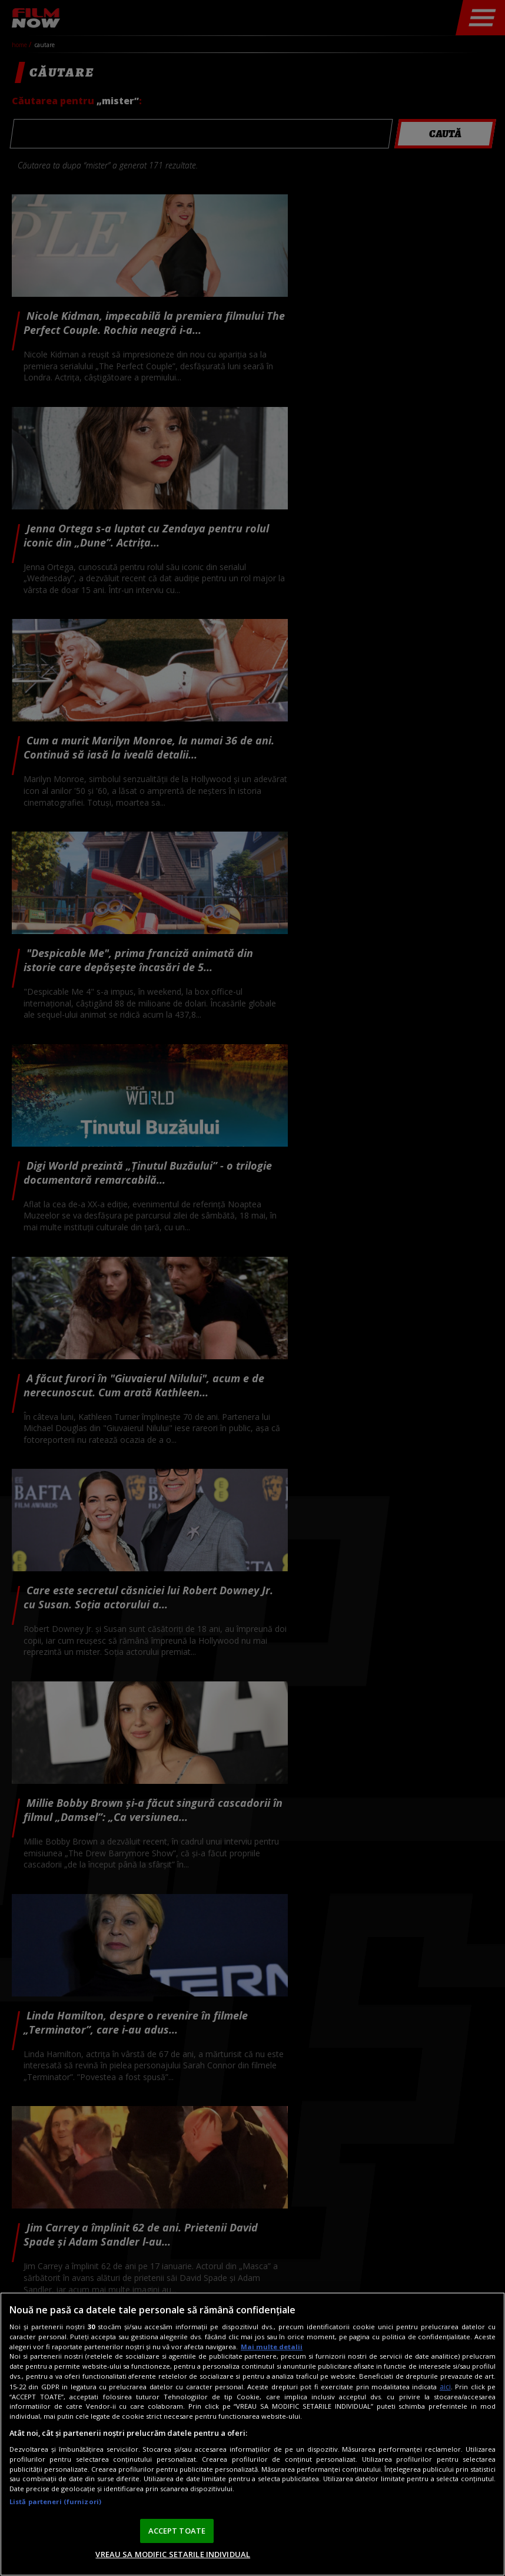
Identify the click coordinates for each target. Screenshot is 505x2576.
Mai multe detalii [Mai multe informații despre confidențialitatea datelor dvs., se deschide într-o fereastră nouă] (272, 2346)
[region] (252, 2434)
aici (445, 2387)
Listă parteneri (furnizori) (55, 2501)
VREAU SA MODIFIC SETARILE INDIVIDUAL (172, 2554)
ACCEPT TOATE (177, 2530)
